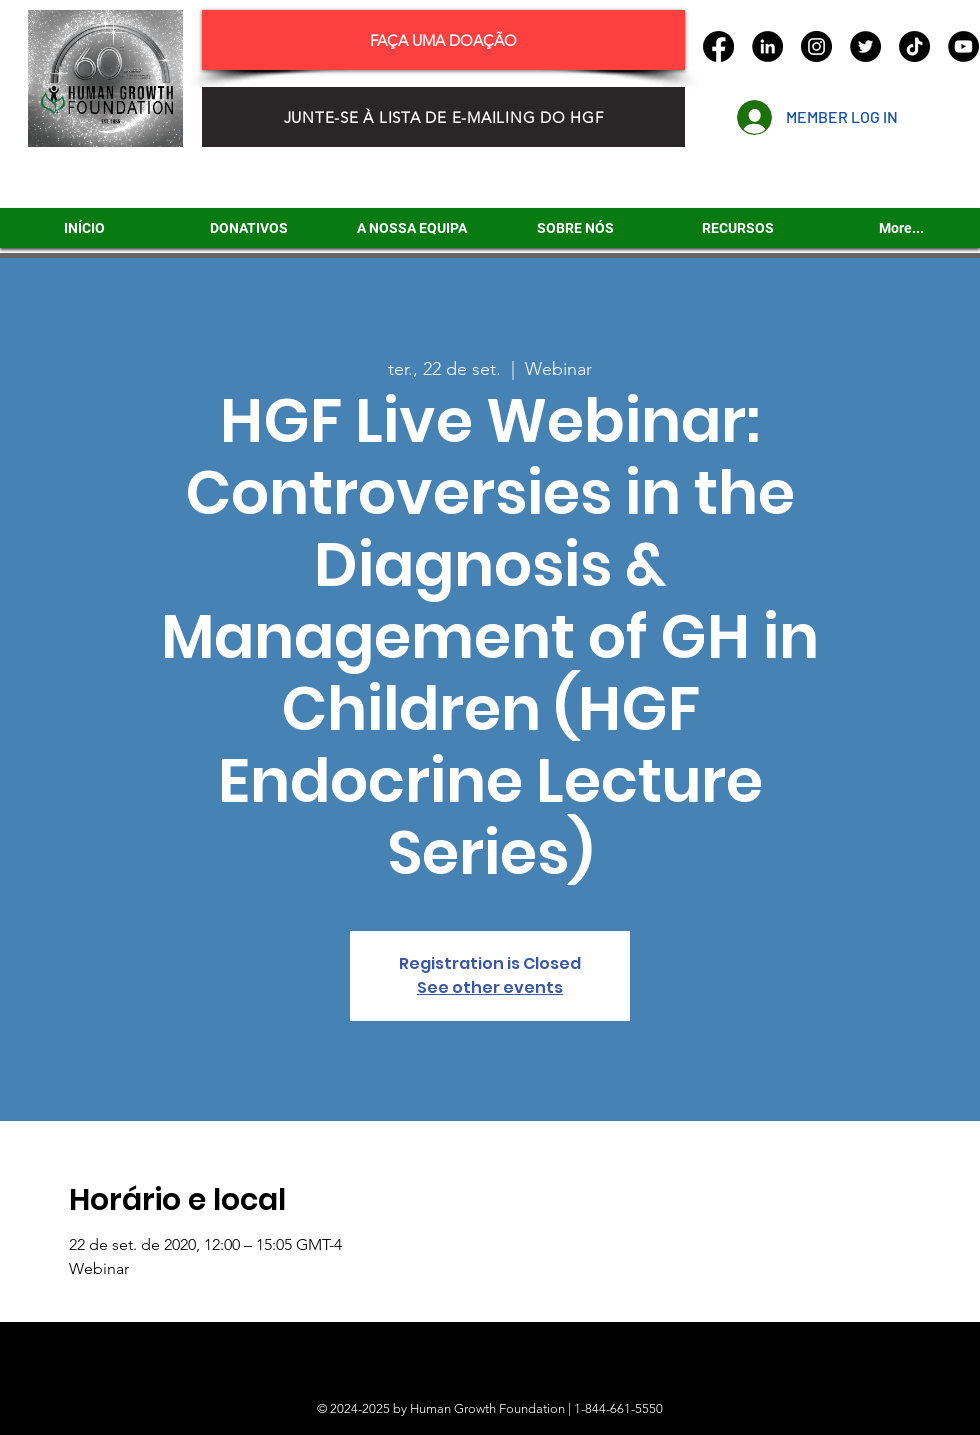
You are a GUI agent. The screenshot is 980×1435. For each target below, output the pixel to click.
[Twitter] (865, 46)
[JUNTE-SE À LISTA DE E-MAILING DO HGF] (443, 117)
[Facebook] (718, 46)
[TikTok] (914, 46)
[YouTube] (963, 46)
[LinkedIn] (767, 46)
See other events (490, 987)
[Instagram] (816, 46)
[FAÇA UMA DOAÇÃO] (443, 40)
